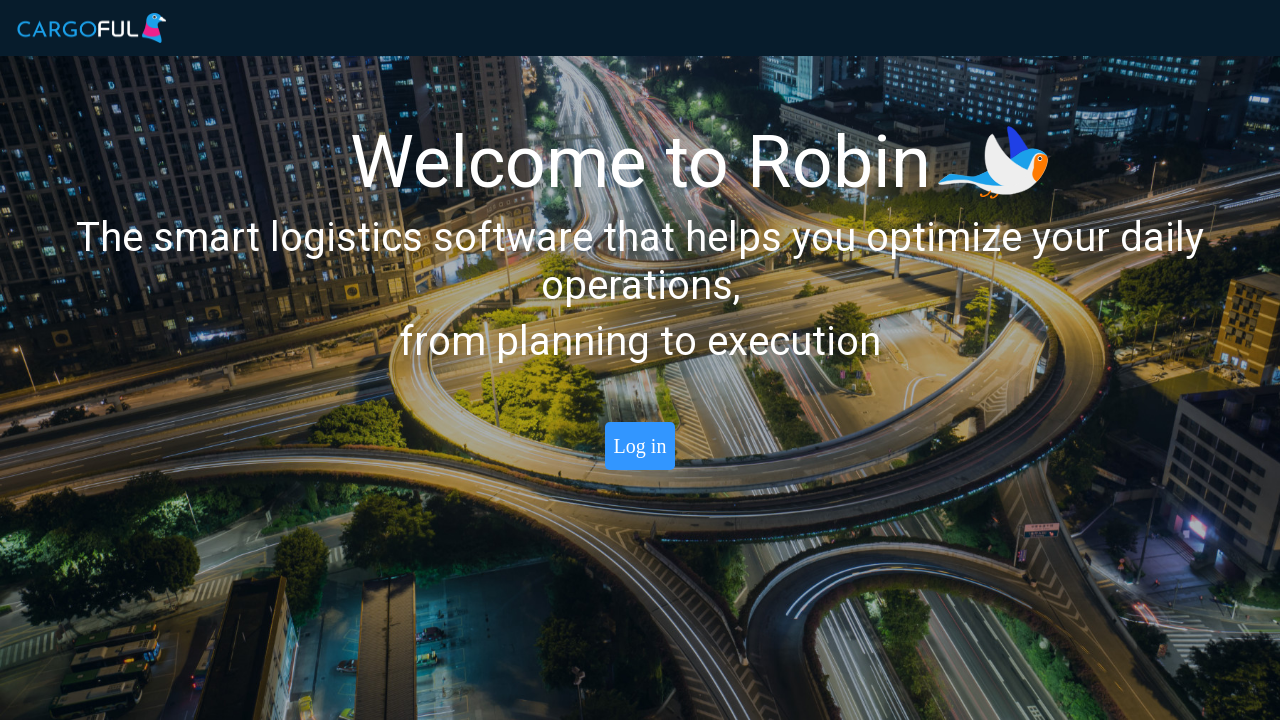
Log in (640, 446)
